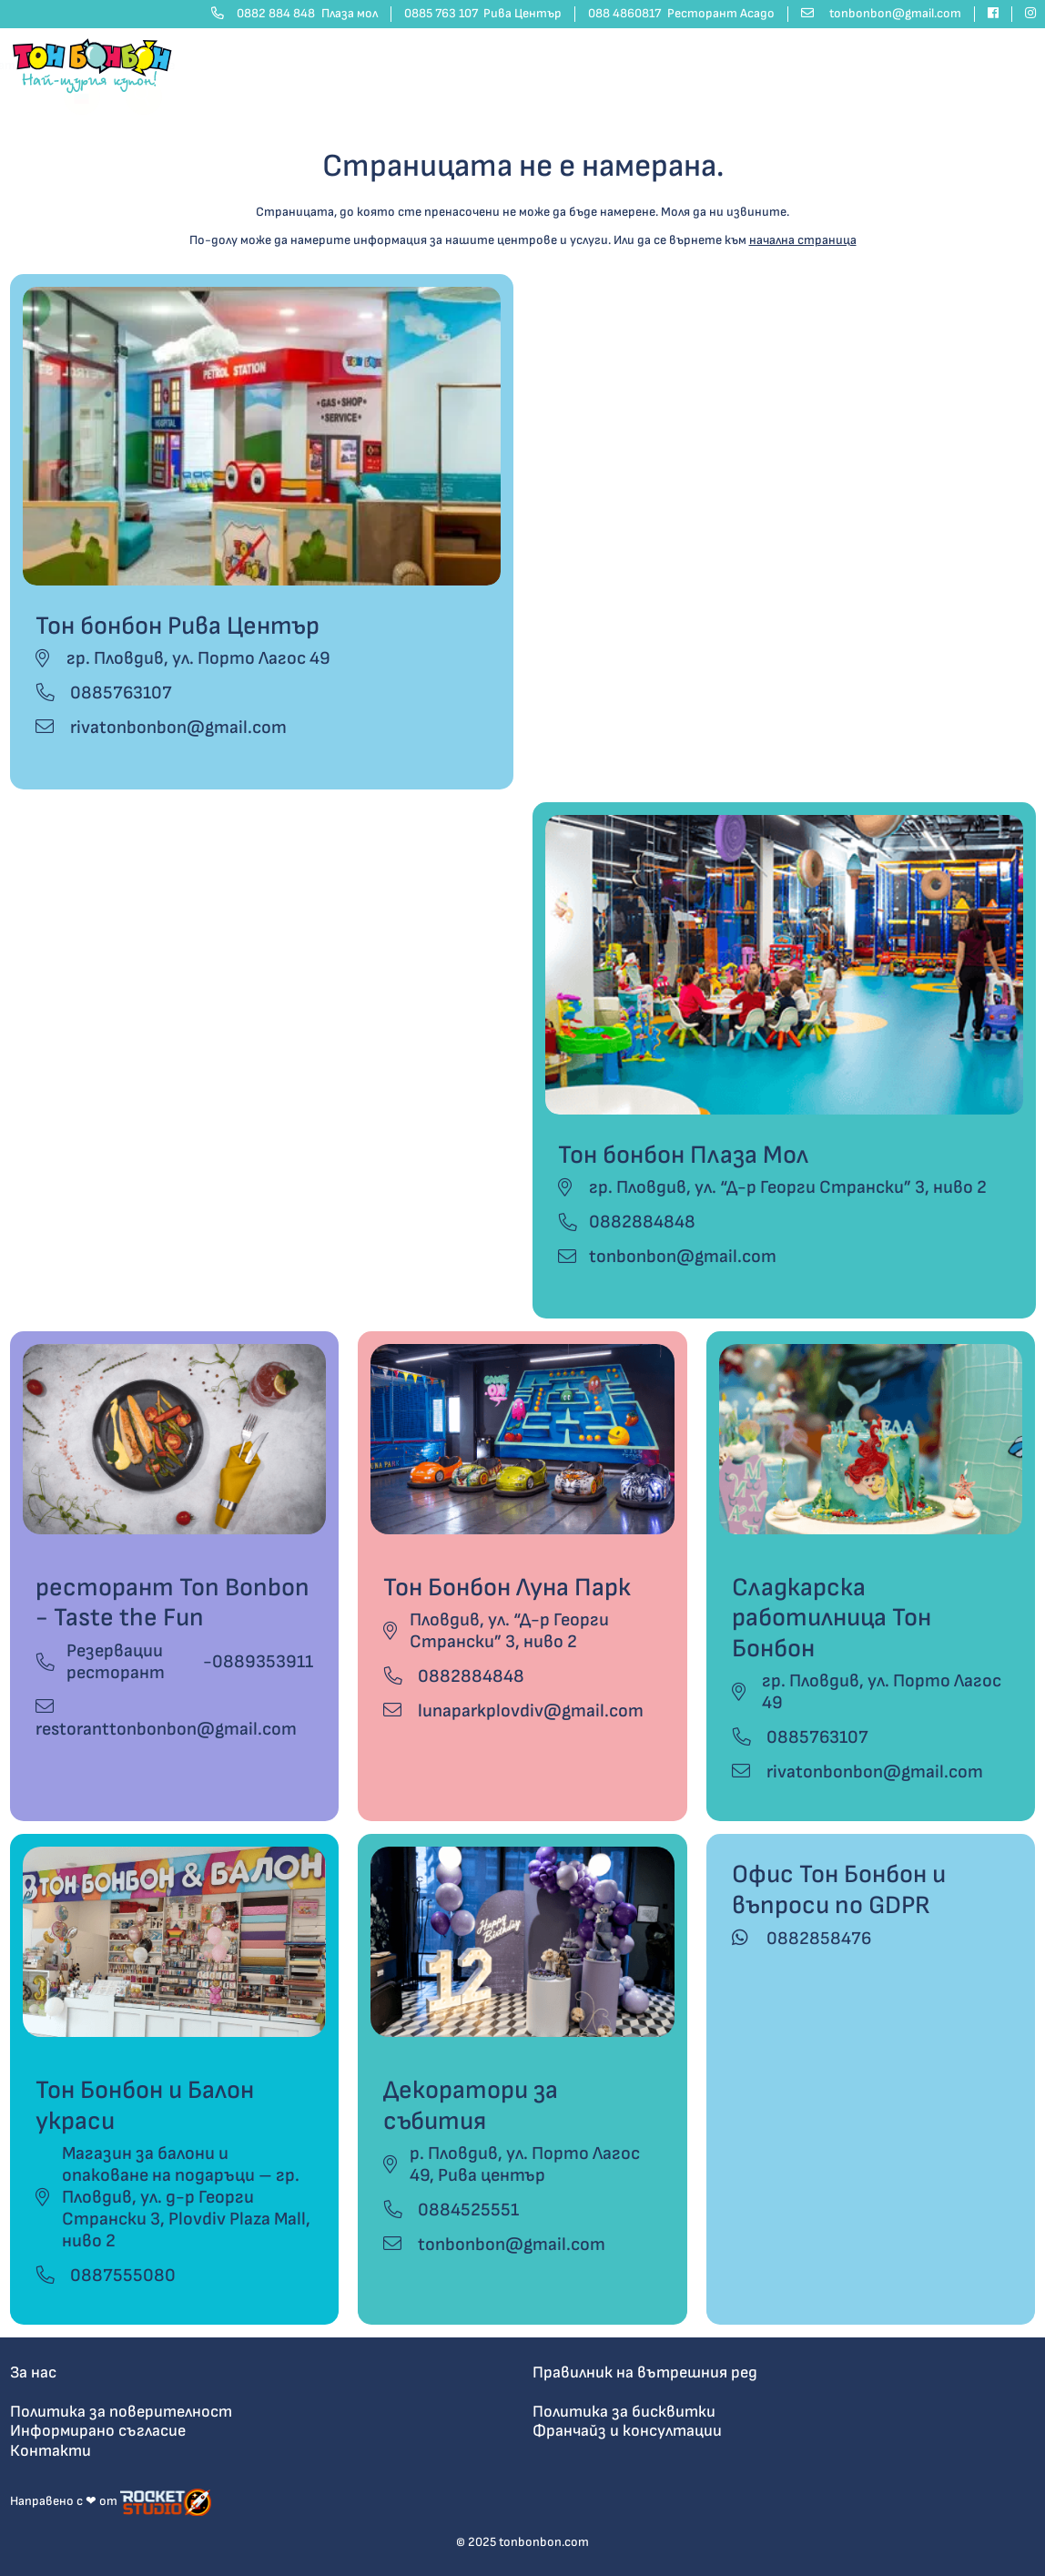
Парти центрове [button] (523, 65)
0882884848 (642, 1222)
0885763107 (104, 693)
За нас (33, 2372)
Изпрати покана (872, 65)
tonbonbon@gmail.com (682, 1257)
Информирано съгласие (98, 2430)
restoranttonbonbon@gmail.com (166, 1718)
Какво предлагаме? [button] (661, 65)
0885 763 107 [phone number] (483, 13)
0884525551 (451, 2210)
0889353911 (262, 1662)
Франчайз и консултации (627, 2430)
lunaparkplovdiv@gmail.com (513, 1711)
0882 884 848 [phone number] (294, 13)
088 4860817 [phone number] (681, 13)
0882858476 (801, 1939)
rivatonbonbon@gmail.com (161, 727)
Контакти (779, 65)
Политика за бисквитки (624, 2411)
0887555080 (106, 2275)
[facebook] (993, 14)
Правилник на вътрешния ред (645, 2372)
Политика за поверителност (121, 2411)
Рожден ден (419, 65)
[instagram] (1024, 14)
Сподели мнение (982, 65)
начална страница (803, 240)
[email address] (881, 14)
